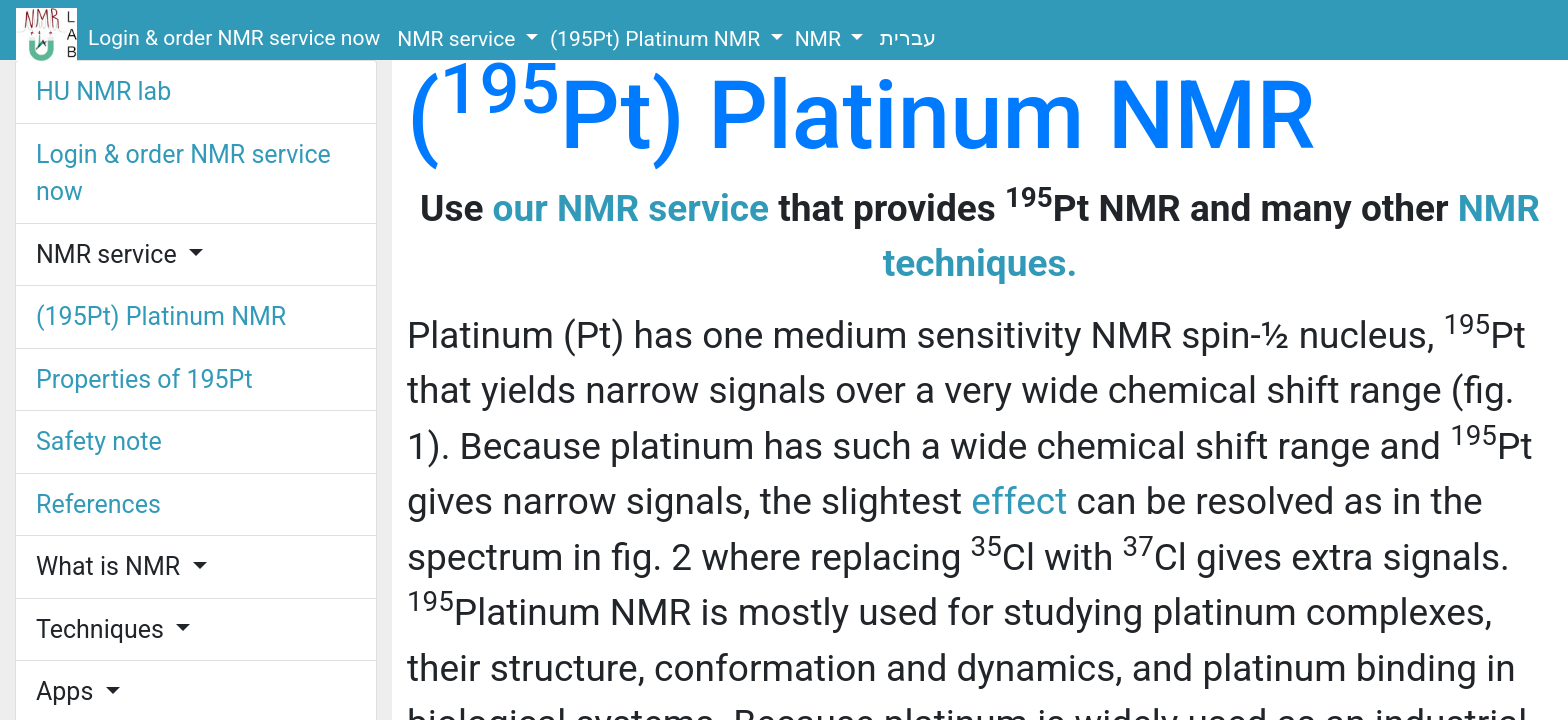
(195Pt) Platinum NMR (657, 39)
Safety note (99, 441)
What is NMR (111, 566)
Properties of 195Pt (144, 379)
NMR (820, 39)
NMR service (458, 39)
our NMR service (631, 208)
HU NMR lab (103, 91)
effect (1019, 501)
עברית (908, 38)
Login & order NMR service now (234, 38)
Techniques (103, 629)
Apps (68, 691)
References (98, 504)
